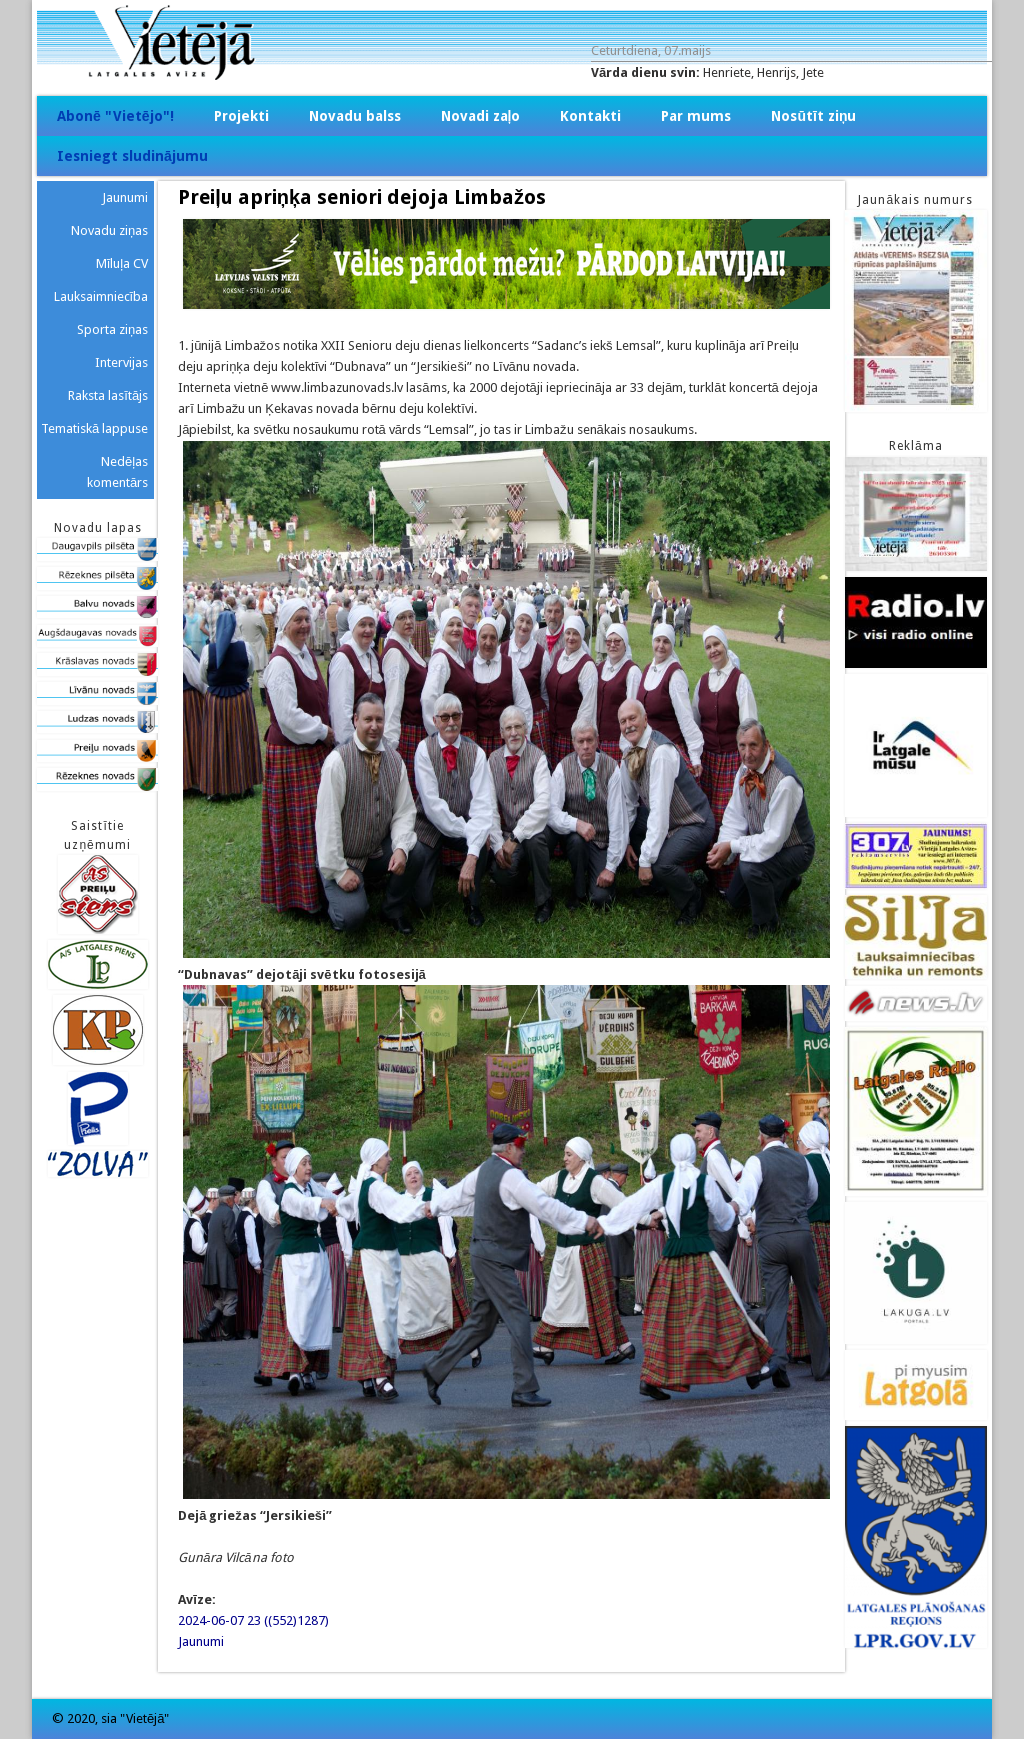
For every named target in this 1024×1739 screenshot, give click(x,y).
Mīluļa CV (122, 263)
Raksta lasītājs (108, 395)
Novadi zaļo (481, 116)
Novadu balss (355, 116)
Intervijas (121, 362)
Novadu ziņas (109, 230)
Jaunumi (201, 1641)
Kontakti (590, 116)
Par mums (696, 116)
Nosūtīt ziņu (813, 116)
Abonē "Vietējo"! (115, 116)
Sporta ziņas (112, 329)
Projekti (241, 116)
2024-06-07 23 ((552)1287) (253, 1620)
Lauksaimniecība (101, 296)
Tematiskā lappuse (94, 428)
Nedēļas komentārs (117, 472)
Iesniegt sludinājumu (132, 156)
